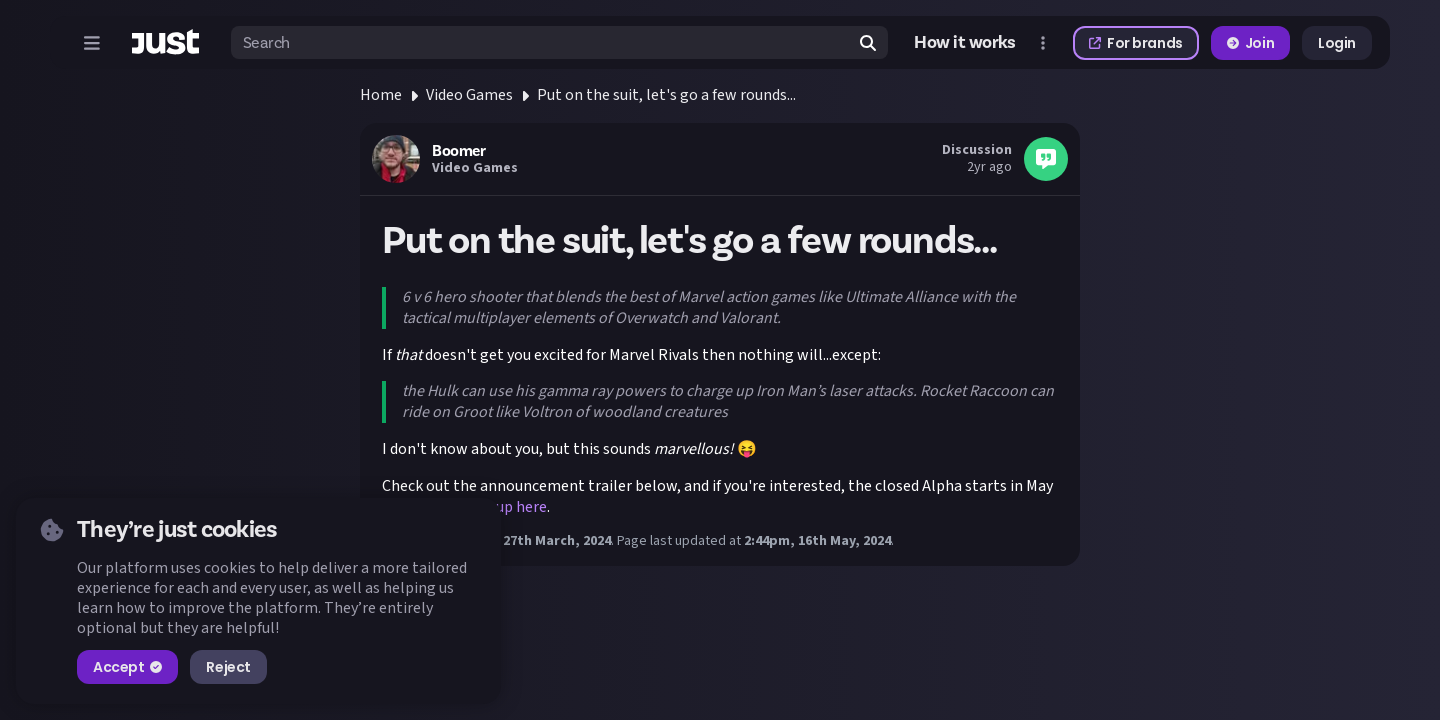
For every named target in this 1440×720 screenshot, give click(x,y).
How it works (965, 43)
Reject (228, 667)
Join (1250, 43)
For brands (1136, 43)
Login (1337, 43)
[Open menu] (92, 43)
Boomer (458, 151)
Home (381, 95)
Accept (127, 667)
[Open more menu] (1043, 43)
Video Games (469, 95)
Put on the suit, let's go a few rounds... (666, 95)
